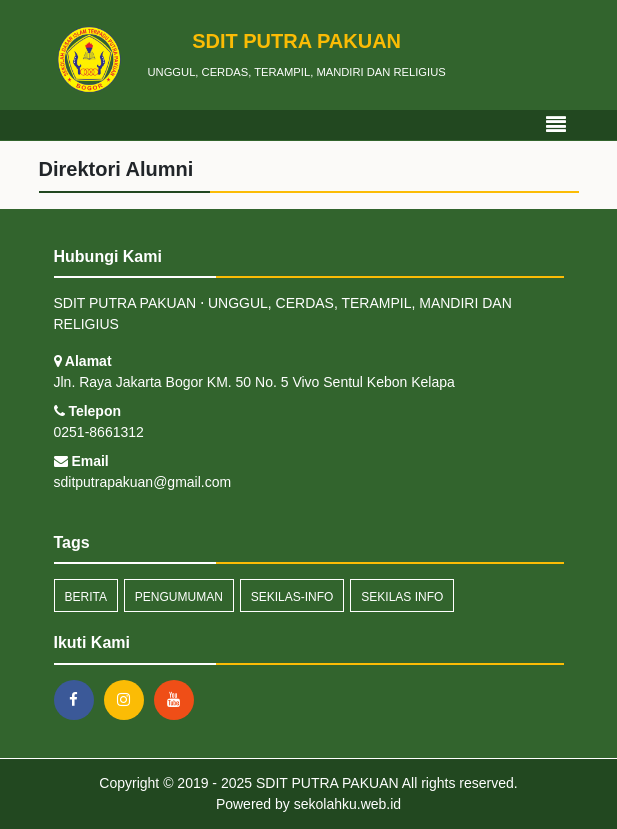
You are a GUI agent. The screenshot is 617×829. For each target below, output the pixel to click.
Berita (86, 597)
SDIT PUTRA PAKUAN (325, 783)
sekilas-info (292, 597)
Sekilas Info (402, 597)
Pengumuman (179, 597)
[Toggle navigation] (556, 125)
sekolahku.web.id (347, 804)
